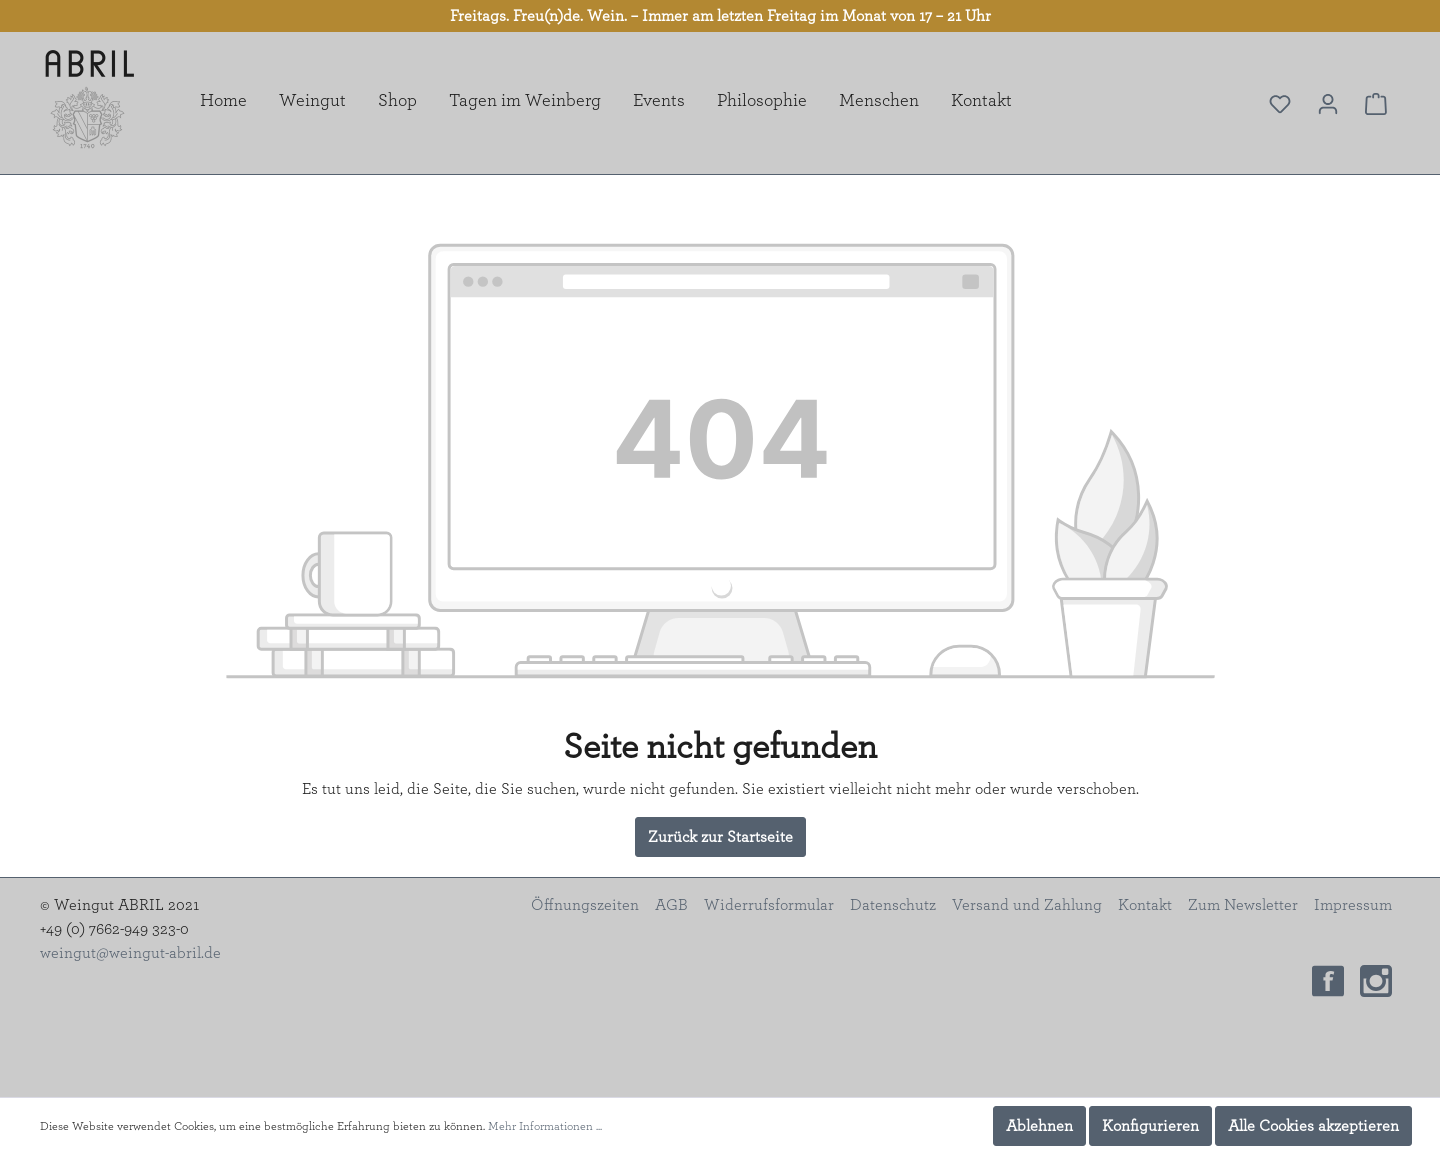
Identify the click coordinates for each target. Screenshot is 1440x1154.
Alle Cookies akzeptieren (1313, 1126)
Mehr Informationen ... (545, 1126)
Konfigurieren (1150, 1126)
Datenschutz (893, 905)
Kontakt (1145, 905)
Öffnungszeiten (585, 905)
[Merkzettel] (1280, 104)
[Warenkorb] (1376, 104)
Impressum (1353, 905)
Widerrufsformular (769, 905)
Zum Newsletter (1243, 905)
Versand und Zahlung (1027, 905)
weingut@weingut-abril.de (130, 953)
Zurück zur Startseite (720, 837)
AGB (671, 905)
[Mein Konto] (1328, 104)
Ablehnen (1039, 1126)
